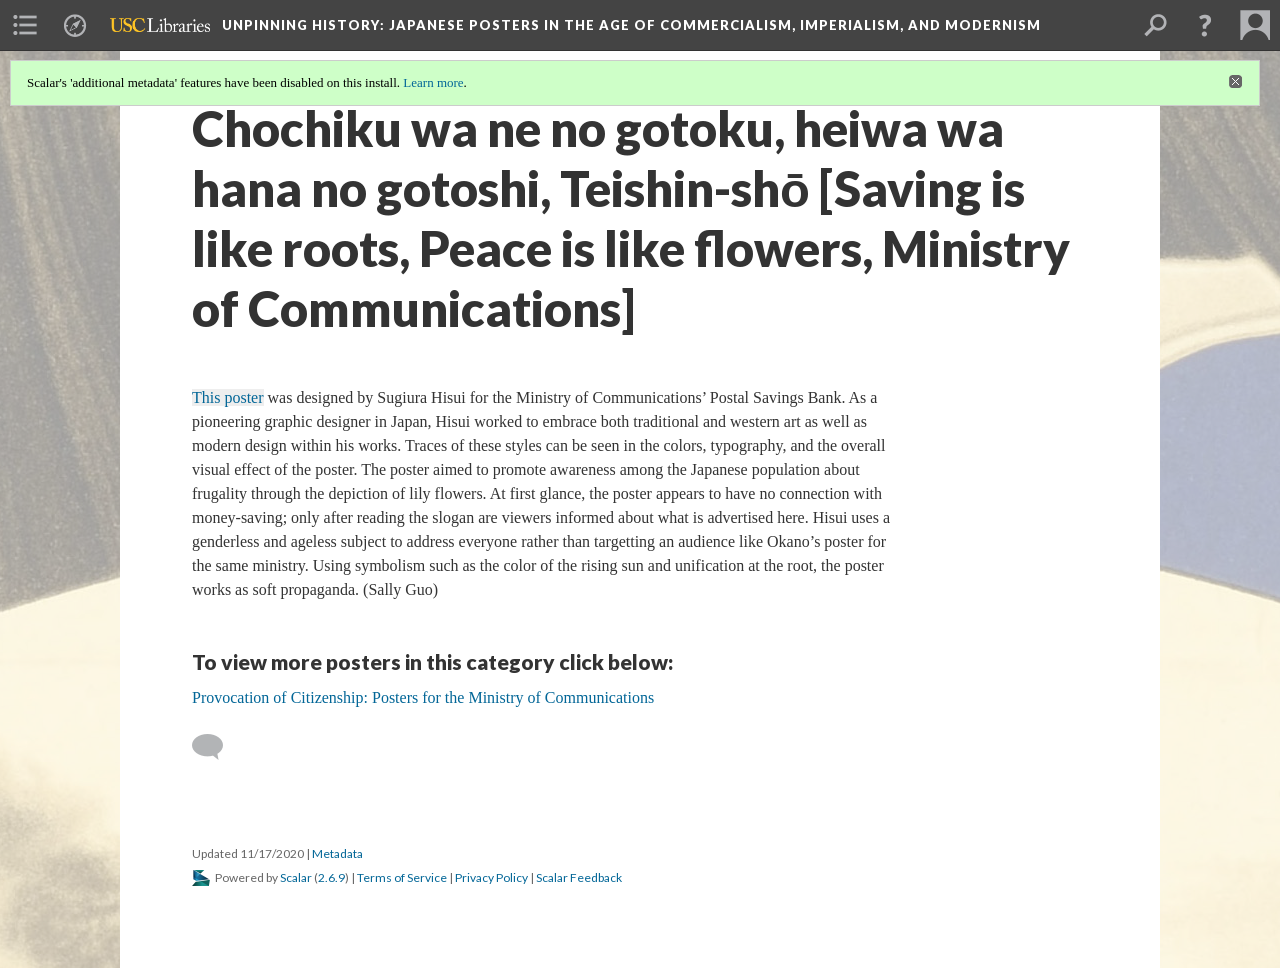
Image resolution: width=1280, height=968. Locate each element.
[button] (1205, 25)
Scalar (296, 877)
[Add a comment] (216, 747)
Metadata (337, 853)
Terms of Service (402, 877)
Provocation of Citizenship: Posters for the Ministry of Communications (423, 697)
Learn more (433, 82)
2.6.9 (331, 877)
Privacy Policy (491, 877)
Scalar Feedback (579, 877)
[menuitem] (25, 25)
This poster (228, 397)
